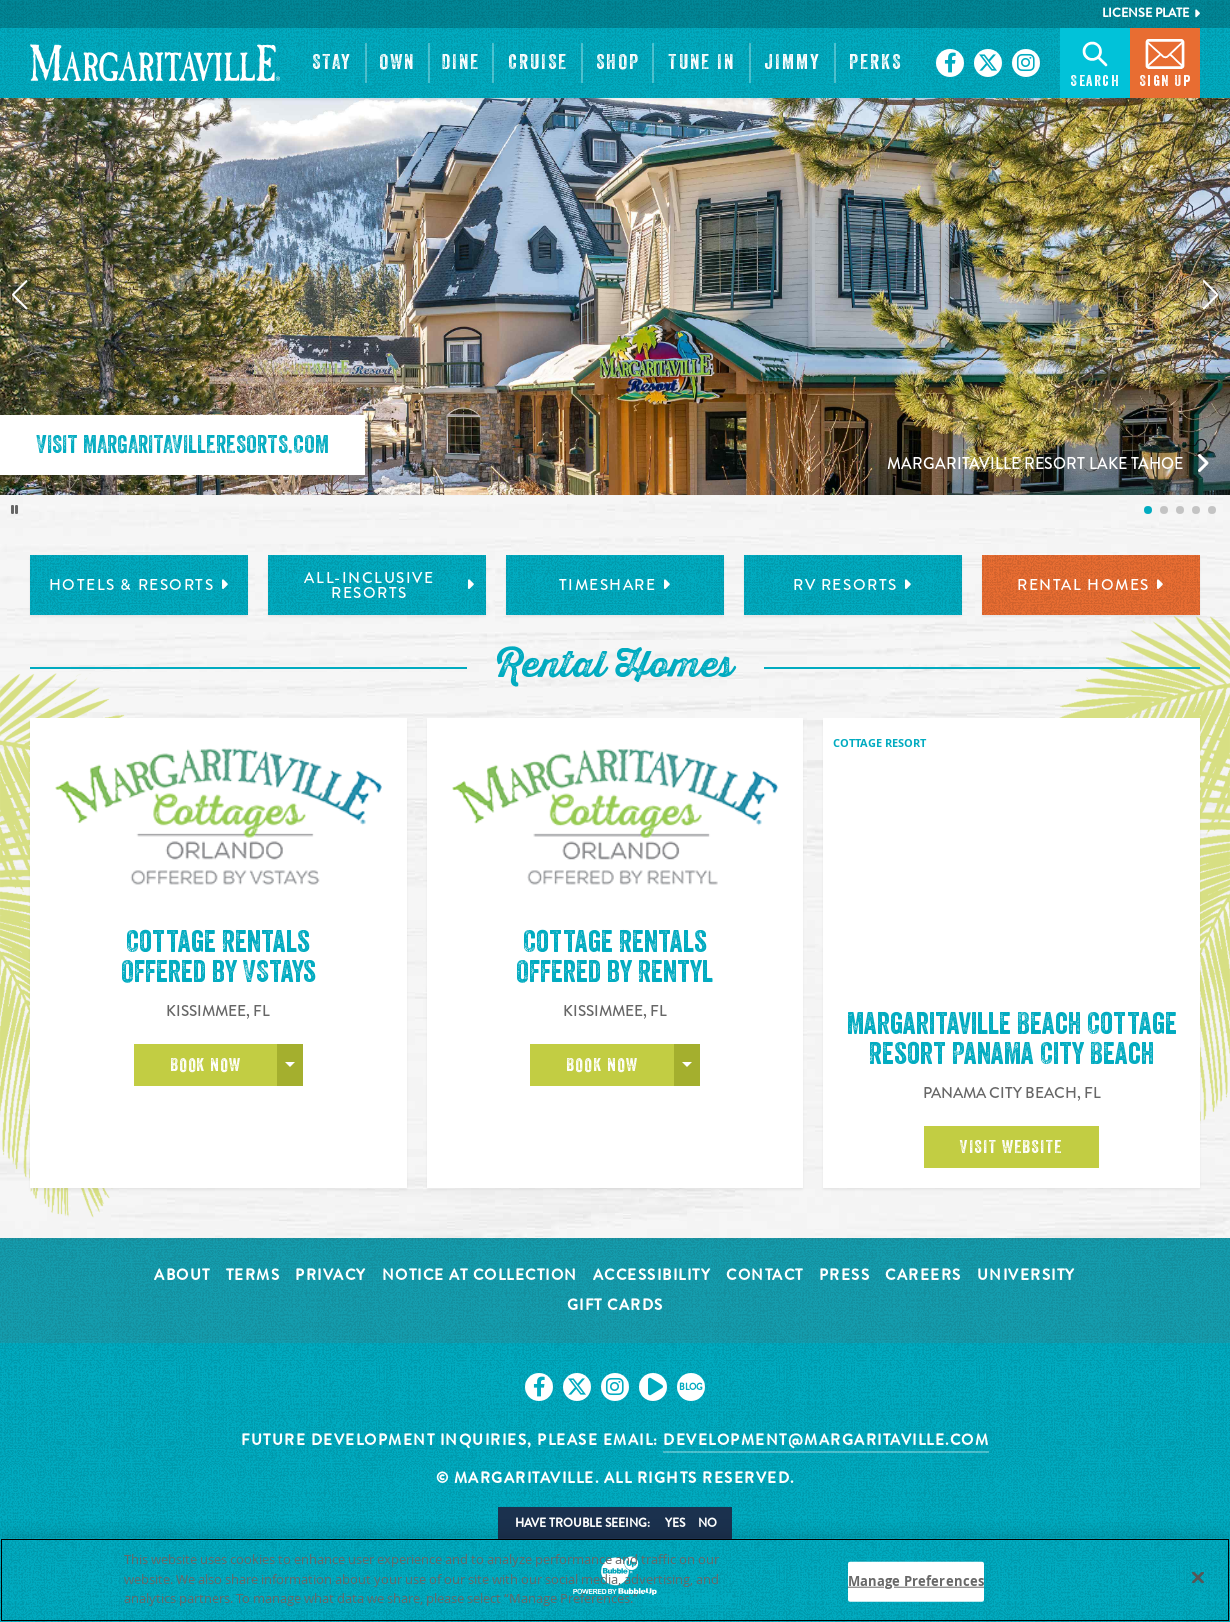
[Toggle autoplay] (15, 510)
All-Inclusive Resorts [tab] (390, 585)
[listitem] (1148, 510)
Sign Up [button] (1165, 61)
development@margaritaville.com (826, 1440)
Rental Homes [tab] (1091, 584)
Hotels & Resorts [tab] (139, 584)
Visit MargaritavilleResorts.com (182, 445)
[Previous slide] (19, 295)
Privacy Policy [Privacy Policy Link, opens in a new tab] (687, 1598)
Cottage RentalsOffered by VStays (218, 1039)
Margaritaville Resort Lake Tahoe (1035, 463)
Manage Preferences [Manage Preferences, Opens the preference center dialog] (916, 1581)
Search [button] (1095, 61)
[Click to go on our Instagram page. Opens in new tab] (1026, 63)
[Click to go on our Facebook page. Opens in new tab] (950, 63)
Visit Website (1011, 1147)
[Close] (1198, 1578)
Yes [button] (675, 1523)
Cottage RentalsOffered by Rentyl (614, 1039)
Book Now (205, 1147)
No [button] (707, 1523)
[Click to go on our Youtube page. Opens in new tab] (653, 1387)
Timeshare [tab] (615, 584)
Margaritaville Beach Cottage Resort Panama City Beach (1012, 1039)
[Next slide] (1211, 295)
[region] (615, 1580)
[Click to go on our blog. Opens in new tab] (691, 1387)
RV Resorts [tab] (852, 584)
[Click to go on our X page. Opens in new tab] (988, 63)
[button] (332, 63)
